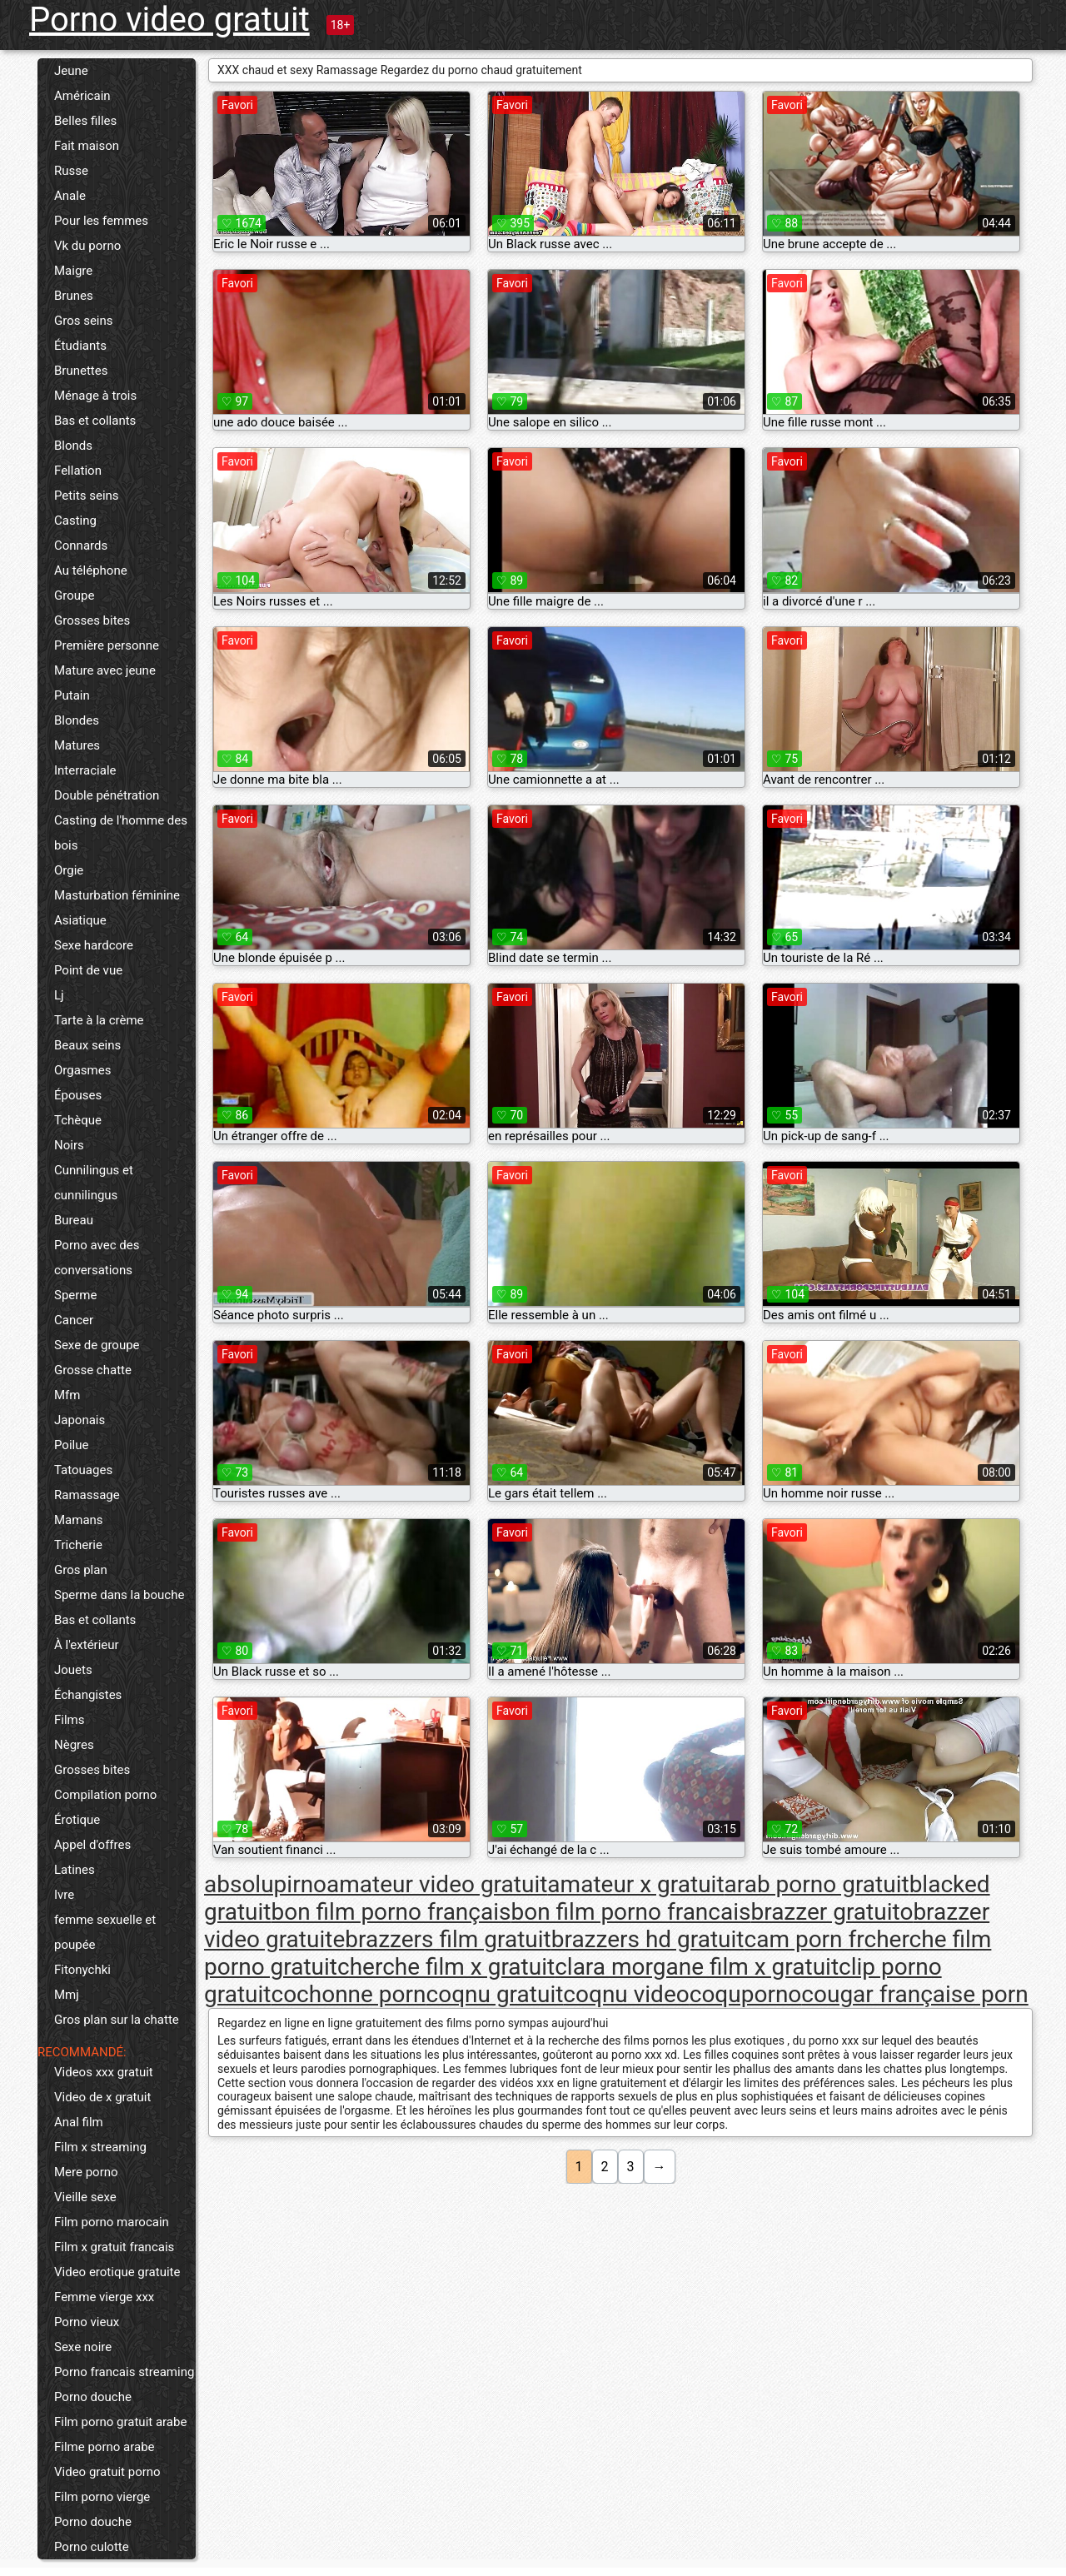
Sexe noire (83, 2346)
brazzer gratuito (831, 1912)
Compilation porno (105, 1794)
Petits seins (86, 495)
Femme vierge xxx (104, 2297)
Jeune (71, 70)
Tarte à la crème (99, 1020)
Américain (82, 95)
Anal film (78, 2122)
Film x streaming (100, 2147)
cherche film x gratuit (446, 1967)
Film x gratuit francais (114, 2247)
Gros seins (83, 320)
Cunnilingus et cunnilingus (93, 1183)
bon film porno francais (630, 1912)
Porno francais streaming (124, 2371)
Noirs (69, 1145)
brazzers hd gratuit (648, 1939)
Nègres (74, 1744)
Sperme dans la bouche (119, 1594)
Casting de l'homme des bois (120, 833)
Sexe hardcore (93, 945)
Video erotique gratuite (117, 2272)
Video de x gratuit (102, 2097)
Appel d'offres (92, 1844)
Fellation (78, 470)
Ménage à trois (95, 395)
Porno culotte (91, 2546)
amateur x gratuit (635, 1884)
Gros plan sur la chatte (116, 2019)
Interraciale (85, 770)
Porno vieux (86, 2321)
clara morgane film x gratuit (697, 1967)
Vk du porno (87, 245)
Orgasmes (82, 1070)
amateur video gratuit (436, 1884)
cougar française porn (914, 1994)
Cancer (73, 1320)
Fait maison (86, 145)
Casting (75, 520)
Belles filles (85, 120)
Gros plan (80, 1569)
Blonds (73, 445)
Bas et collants (95, 420)
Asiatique (80, 920)
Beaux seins (87, 1045)
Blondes (76, 720)
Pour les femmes (101, 220)
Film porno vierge (102, 2496)
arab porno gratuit (817, 1884)
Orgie (68, 870)
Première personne (106, 645)
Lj (59, 995)
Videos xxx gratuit (103, 2072)
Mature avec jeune (105, 670)
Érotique (77, 1819)
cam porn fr (804, 1939)
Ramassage (87, 1494)
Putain (72, 695)
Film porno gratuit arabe (120, 2421)
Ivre (64, 1894)
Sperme (75, 1295)
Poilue (71, 1444)
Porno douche (93, 2396)
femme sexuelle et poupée (105, 1932)
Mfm (67, 1395)
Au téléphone (90, 570)
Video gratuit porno (107, 2471)
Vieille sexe (85, 2197)
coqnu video (626, 1994)
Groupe (74, 595)
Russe (71, 170)
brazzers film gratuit (447, 1939)
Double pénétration (106, 795)
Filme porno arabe (104, 2446)
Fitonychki (82, 1969)
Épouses (78, 1095)
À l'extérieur (86, 1644)
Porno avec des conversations (96, 1258)
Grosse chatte (93, 1370)
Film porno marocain (111, 2222)
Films (69, 1719)
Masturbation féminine (117, 895)
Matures (77, 745)
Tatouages (83, 1469)
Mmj (66, 1994)
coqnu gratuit (495, 1994)
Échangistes (88, 1694)
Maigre (73, 270)
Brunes (73, 295)
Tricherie (78, 1544)
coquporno (746, 1994)
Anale (70, 195)
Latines (74, 1869)
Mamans (78, 1519)
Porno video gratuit (169, 19)
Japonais (79, 1420)
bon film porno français (391, 1912)
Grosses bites (92, 620)
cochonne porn (348, 1994)
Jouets (73, 1669)
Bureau (73, 1220)
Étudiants (80, 345)
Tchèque (78, 1120)
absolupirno (265, 1884)
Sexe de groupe (97, 1345)
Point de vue (88, 970)
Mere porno (86, 2172)
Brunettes (80, 370)
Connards (80, 545)
